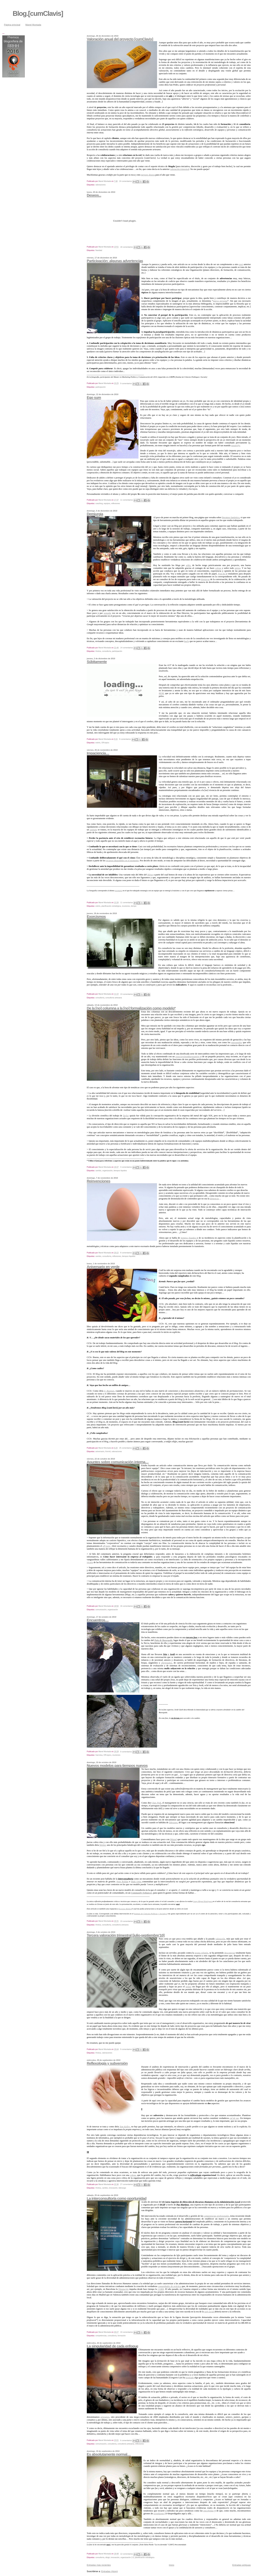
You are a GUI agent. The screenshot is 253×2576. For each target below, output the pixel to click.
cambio (98, 1171)
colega (218, 568)
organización (107, 1171)
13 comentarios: (127, 994)
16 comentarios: (127, 1606)
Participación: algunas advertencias (115, 261)
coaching (99, 503)
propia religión (201, 1952)
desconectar (229, 1952)
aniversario (99, 1451)
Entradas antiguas (241, 2565)
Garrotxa (98, 1755)
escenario (118, 890)
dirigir (107, 2557)
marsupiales (236, 1042)
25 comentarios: (126, 1448)
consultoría (106, 651)
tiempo (133, 906)
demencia (214, 1198)
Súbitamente (97, 662)
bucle (186, 641)
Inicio (171, 2565)
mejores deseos (148, 174)
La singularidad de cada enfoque (112, 2346)
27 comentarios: (127, 2184)
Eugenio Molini (125, 1909)
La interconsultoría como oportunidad (117, 2198)
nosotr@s (235, 445)
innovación (113, 2188)
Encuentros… (98, 1620)
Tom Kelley (125, 2126)
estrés (97, 743)
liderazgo (173, 1822)
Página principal (12, 24)
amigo (238, 568)
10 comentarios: (127, 1921)
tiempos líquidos (120, 1171)
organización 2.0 (127, 2557)
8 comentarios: (125, 739)
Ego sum (94, 397)
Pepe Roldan (122, 1881)
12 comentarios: (127, 2554)
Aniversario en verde (103, 1267)
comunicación (101, 1610)
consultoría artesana (113, 998)
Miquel (173, 1839)
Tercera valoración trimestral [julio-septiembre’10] (125, 1935)
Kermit (108, 1451)
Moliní (102, 1845)
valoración (220, 1938)
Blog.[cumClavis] (38, 13)
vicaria (90, 1562)
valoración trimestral (179, 169)
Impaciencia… (98, 753)
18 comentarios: (127, 247)
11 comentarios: (127, 500)
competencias (101, 2336)
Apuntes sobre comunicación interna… (118, 1462)
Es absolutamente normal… (109, 2454)
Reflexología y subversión (107, 2063)
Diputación (123, 2289)
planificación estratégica (111, 906)
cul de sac (234, 2118)
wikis (188, 565)
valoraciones (100, 185)
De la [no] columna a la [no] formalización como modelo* (131, 1008)
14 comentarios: (127, 648)
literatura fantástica (230, 517)
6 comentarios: (126, 2440)
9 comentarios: (126, 383)
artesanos (104, 2417)
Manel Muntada (33, 24)
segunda (107, 613)
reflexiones (115, 503)
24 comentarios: (126, 181)
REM (161, 693)
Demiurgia (95, 514)
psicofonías (208, 2510)
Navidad (98, 250)
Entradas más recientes (99, 2565)
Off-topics (105, 743)
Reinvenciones (98, 1181)
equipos (107, 503)
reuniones (126, 906)
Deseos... (94, 195)
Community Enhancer (141, 1892)
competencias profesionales (216, 2216)
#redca (98, 651)
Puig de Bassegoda (163, 1640)
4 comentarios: (126, 1167)
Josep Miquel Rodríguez (203, 1901)
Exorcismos (96, 916)
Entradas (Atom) (109, 2571)
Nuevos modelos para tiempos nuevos (117, 1765)
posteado (190, 2377)
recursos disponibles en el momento (122, 860)
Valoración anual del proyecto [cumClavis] (120, 39)
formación (122, 2336)
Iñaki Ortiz (136, 1881)
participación (100, 387)
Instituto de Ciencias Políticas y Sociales (150, 1914)
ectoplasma (159, 2513)
